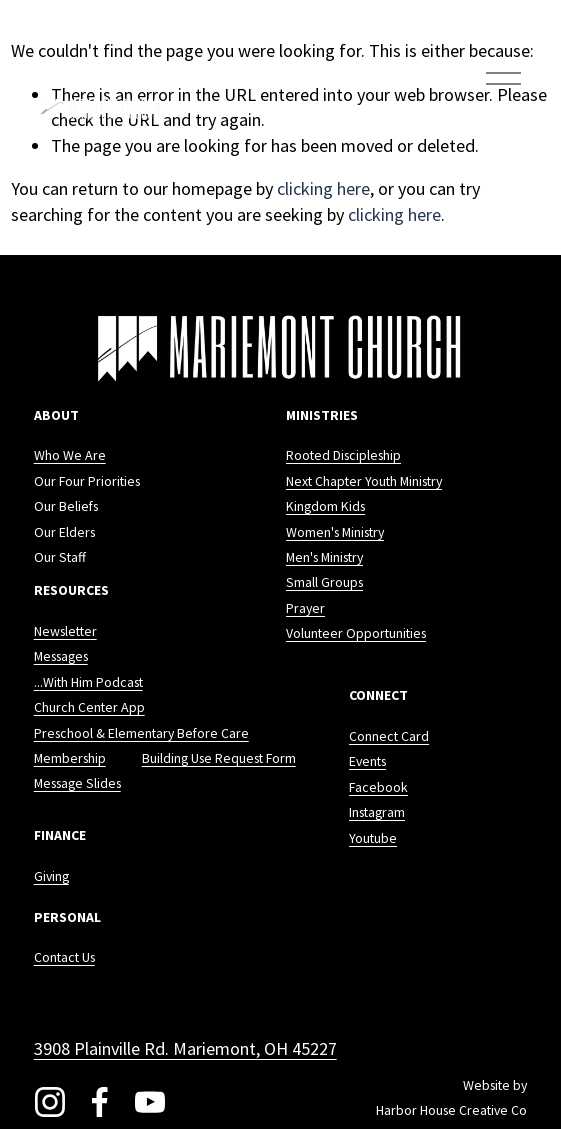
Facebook (378, 790)
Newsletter (65, 634)
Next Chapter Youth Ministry (364, 484)
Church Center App (89, 710)
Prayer (305, 611)
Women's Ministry (335, 535)
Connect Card (389, 739)
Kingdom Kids (325, 509)
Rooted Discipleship (343, 458)
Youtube (373, 841)
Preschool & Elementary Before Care (141, 736)
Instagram (377, 815)
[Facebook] (100, 1102)
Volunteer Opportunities (356, 636)
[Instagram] (50, 1102)
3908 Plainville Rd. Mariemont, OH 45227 (185, 1048)
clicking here (323, 188)
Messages (61, 659)
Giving (51, 879)
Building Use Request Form (219, 761)
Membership (70, 761)
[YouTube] (150, 1102)
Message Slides (77, 786)
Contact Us (64, 960)
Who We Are (70, 458)
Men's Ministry (324, 560)
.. (37, 685)
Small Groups (324, 585)
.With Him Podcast (91, 685)
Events (367, 764)
